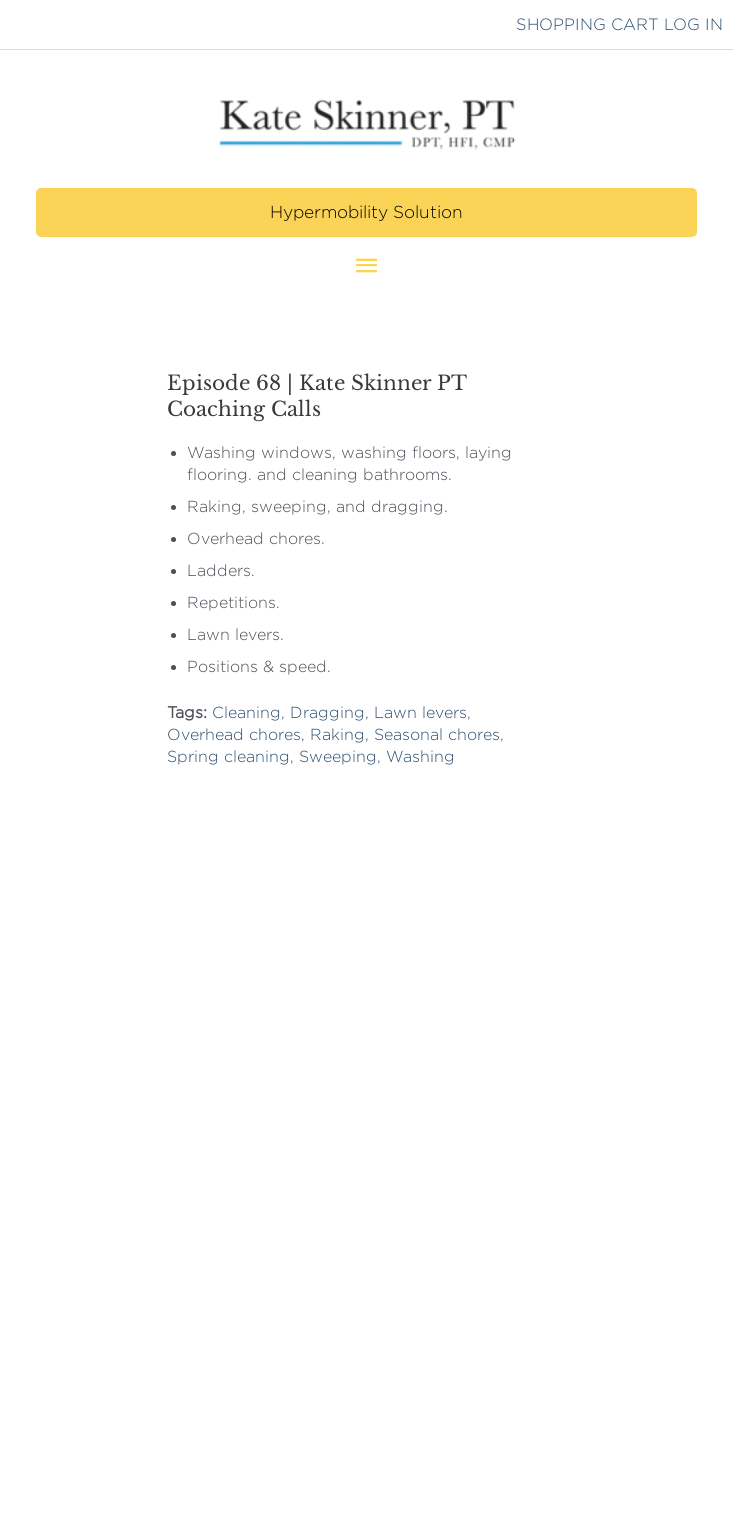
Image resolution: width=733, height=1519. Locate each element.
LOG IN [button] (693, 24)
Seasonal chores (437, 734)
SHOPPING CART (587, 24)
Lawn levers (420, 712)
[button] (366, 212)
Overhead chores (234, 734)
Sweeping (338, 756)
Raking (337, 734)
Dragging (327, 712)
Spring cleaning (228, 756)
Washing (420, 756)
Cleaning (246, 712)
